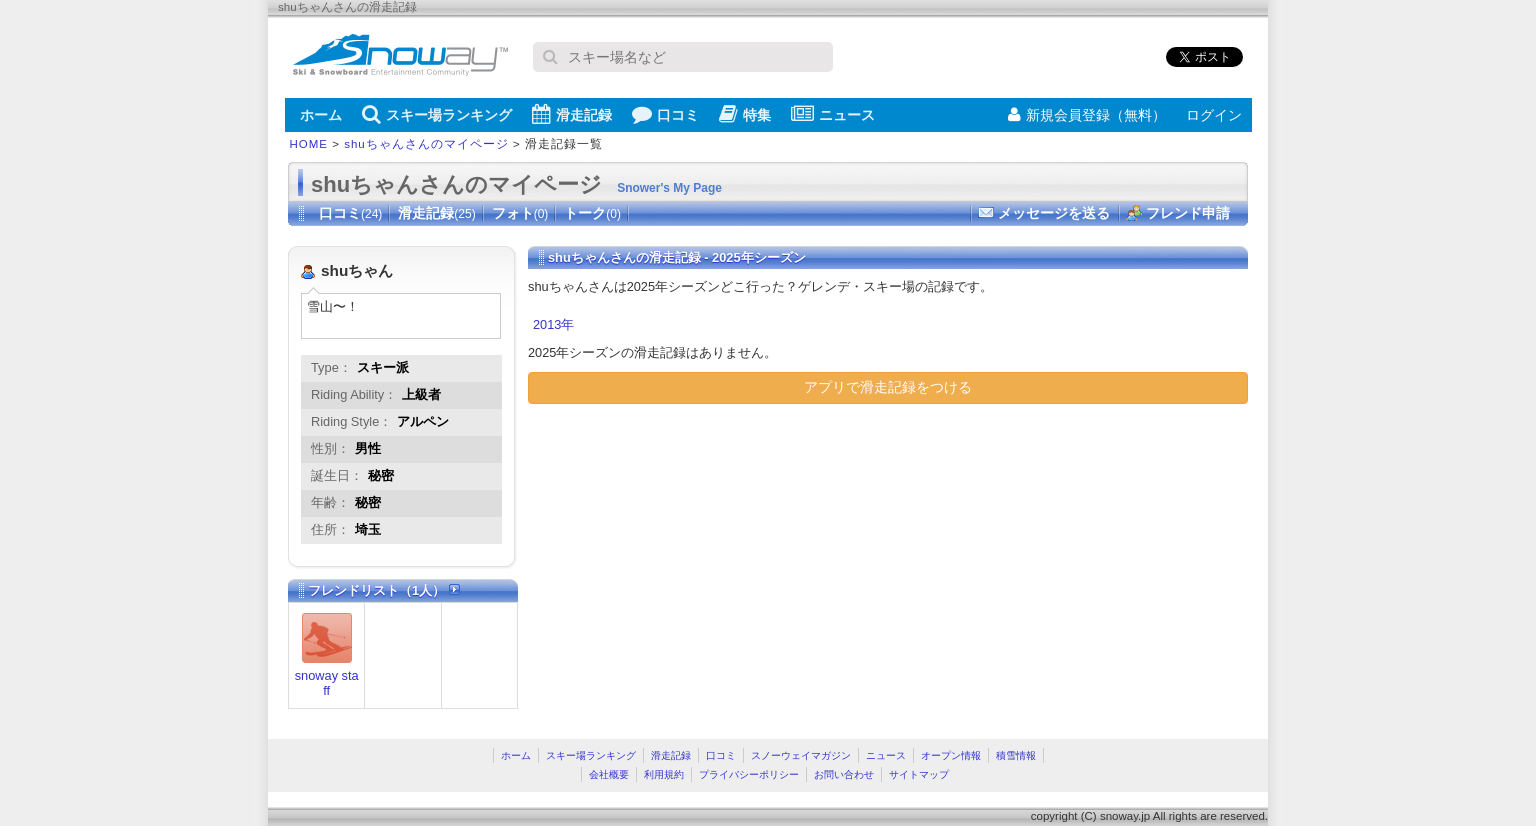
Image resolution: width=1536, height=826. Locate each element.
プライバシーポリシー (749, 774)
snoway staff (327, 683)
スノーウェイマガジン (801, 755)
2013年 (553, 324)
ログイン (1214, 115)
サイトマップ (919, 774)
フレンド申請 (1188, 213)
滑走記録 (572, 114)
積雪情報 (1016, 755)
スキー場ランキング (437, 114)
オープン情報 (951, 755)
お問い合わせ (844, 774)
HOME (309, 144)
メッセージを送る (1054, 213)
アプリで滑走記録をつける (888, 387)
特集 (745, 114)
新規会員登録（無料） (1087, 115)
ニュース (833, 114)
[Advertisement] (696, 564)
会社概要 (609, 774)
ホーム (321, 115)
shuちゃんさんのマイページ (426, 144)
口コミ (665, 114)
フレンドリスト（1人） (384, 590)
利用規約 (664, 774)
